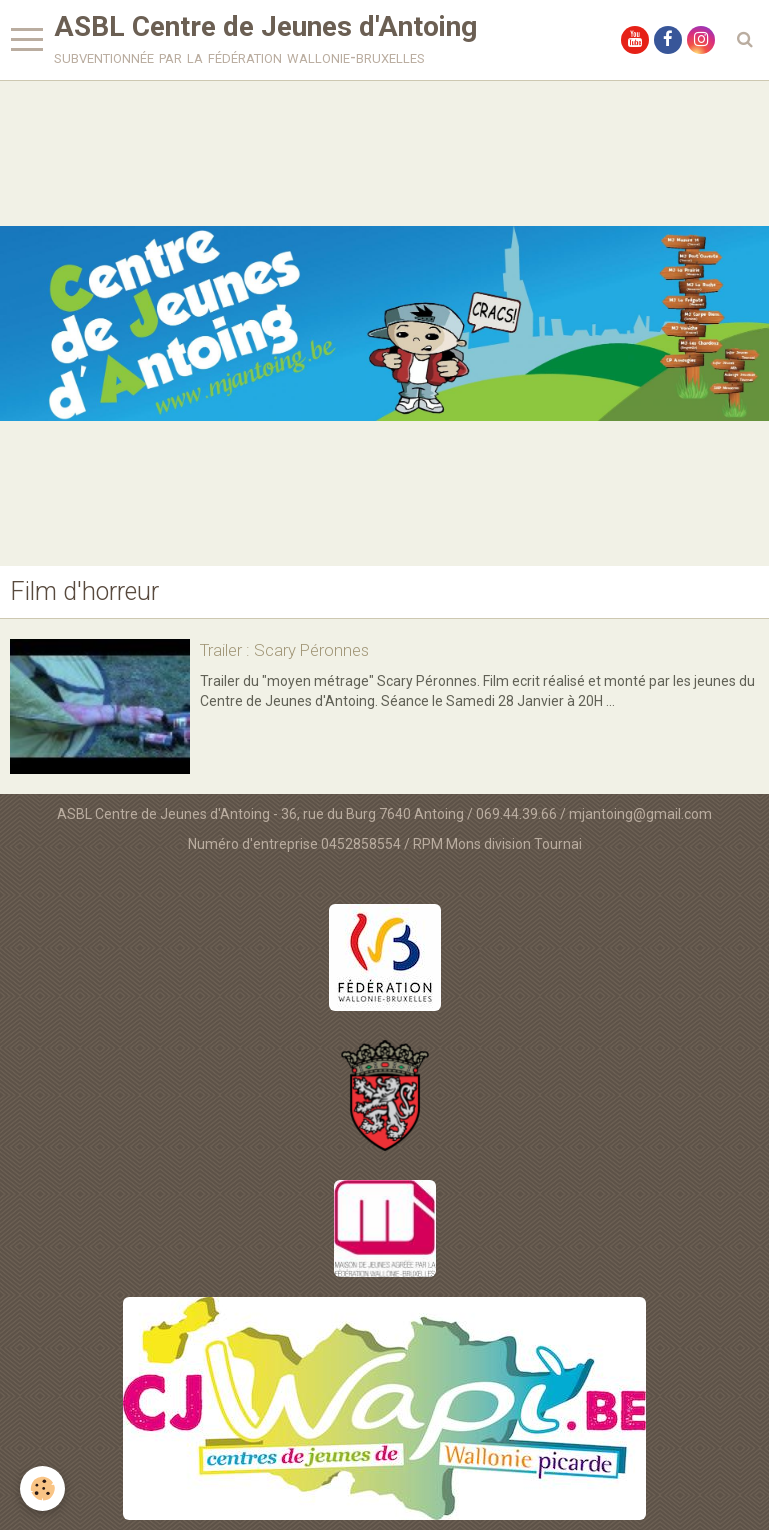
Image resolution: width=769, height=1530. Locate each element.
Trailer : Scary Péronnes (284, 650)
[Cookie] (42, 1488)
